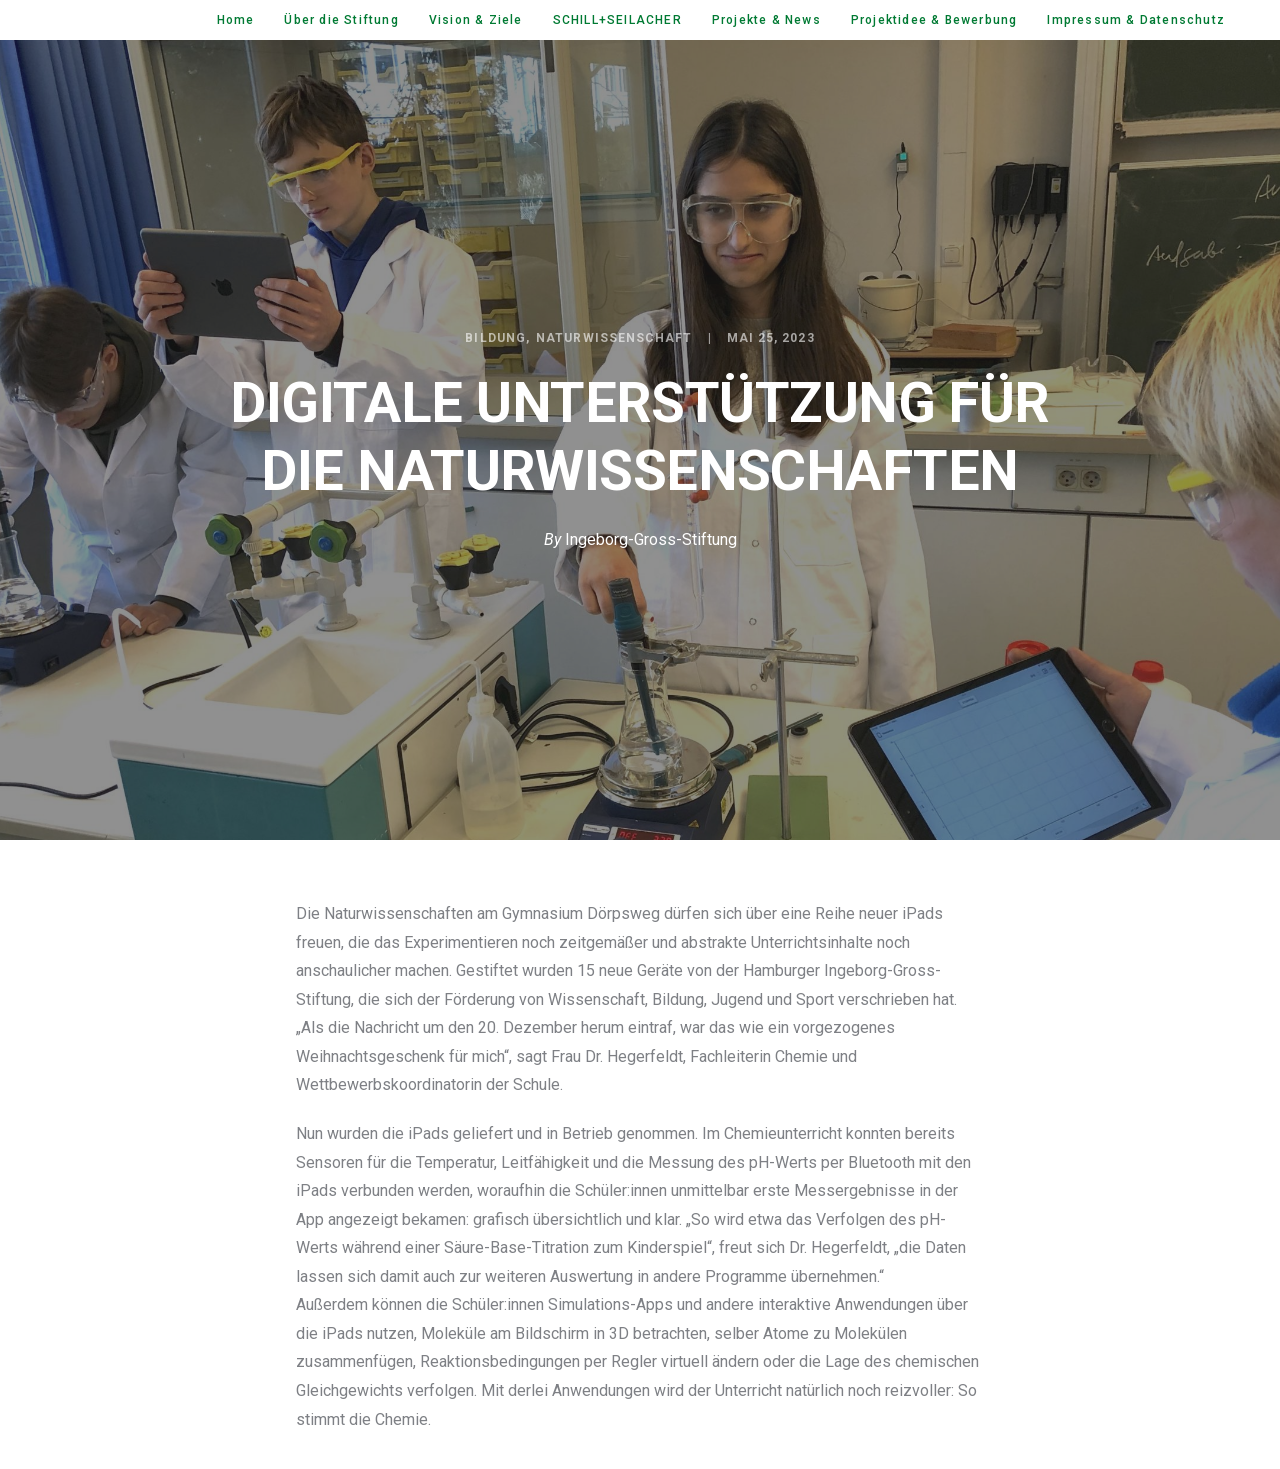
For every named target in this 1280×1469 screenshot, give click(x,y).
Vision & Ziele (476, 20)
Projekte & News (766, 20)
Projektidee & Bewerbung (934, 20)
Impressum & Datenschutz (1136, 20)
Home (236, 20)
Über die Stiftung (341, 20)
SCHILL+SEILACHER (617, 20)
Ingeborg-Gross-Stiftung (651, 539)
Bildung (495, 338)
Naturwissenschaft (614, 338)
